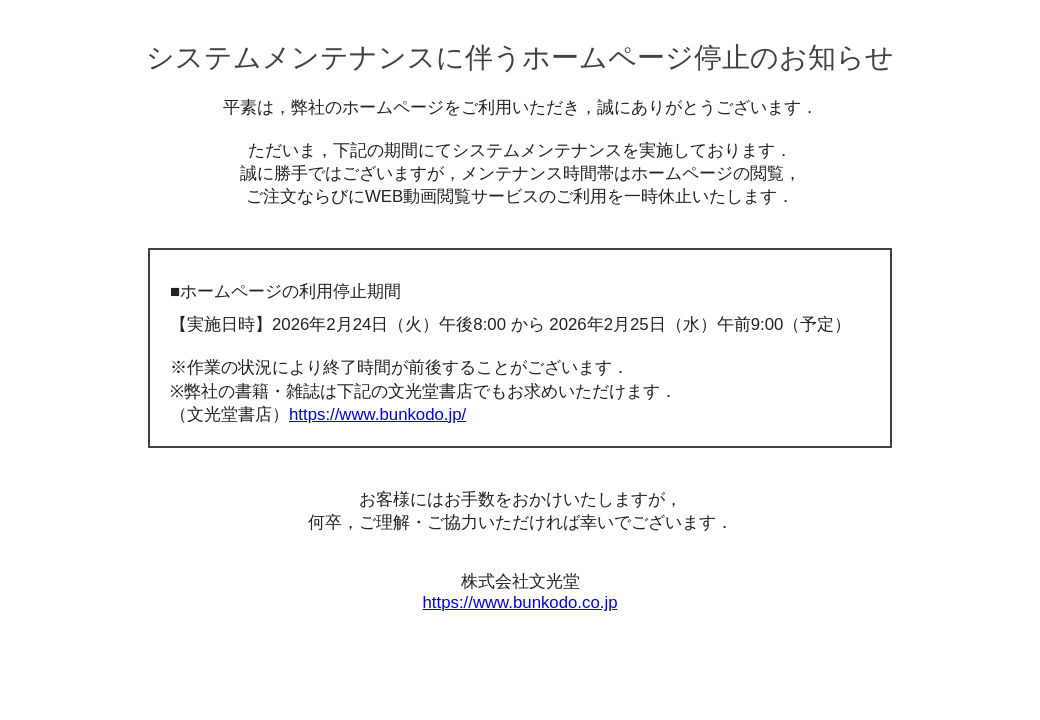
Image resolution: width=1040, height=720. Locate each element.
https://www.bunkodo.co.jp (520, 602)
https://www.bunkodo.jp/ (377, 414)
